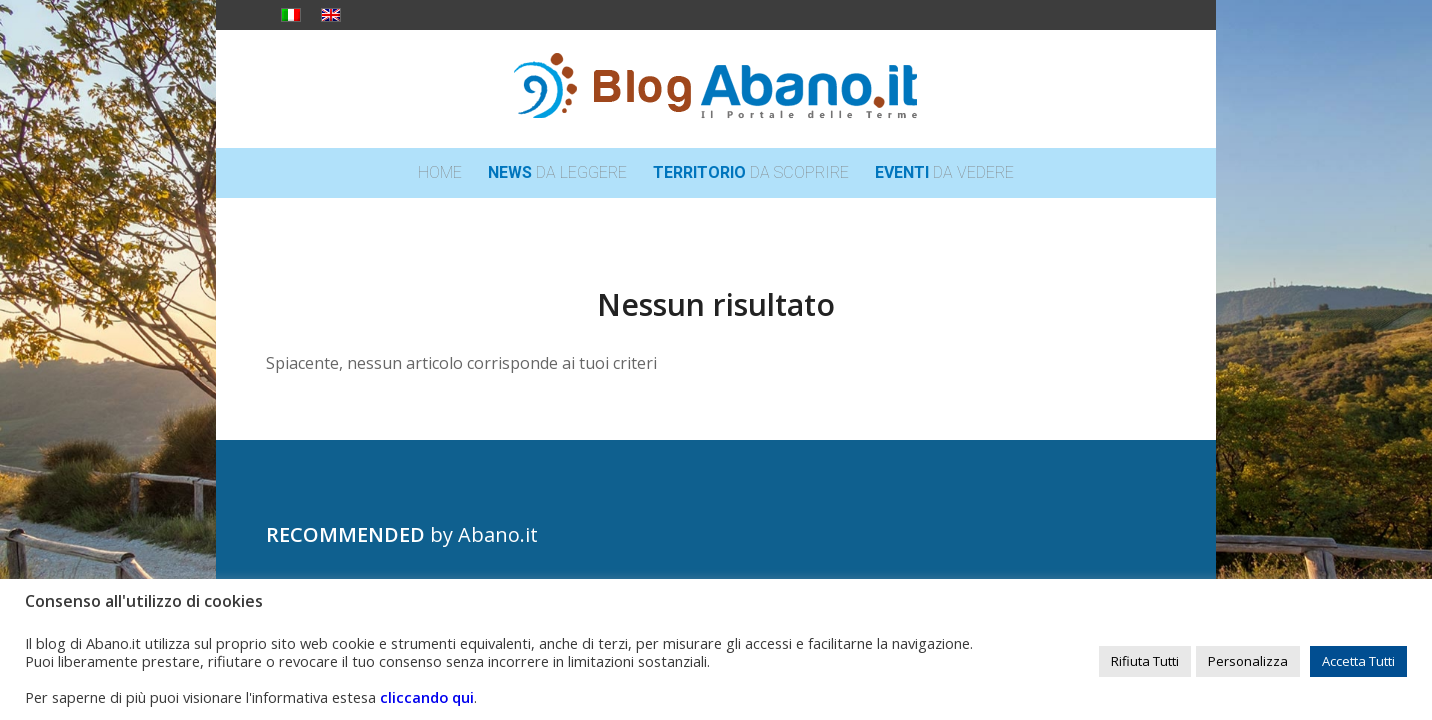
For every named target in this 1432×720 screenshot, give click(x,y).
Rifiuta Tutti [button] (1145, 661)
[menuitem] (440, 173)
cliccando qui (427, 697)
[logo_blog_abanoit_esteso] (716, 89)
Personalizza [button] (1248, 661)
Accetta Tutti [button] (1358, 661)
